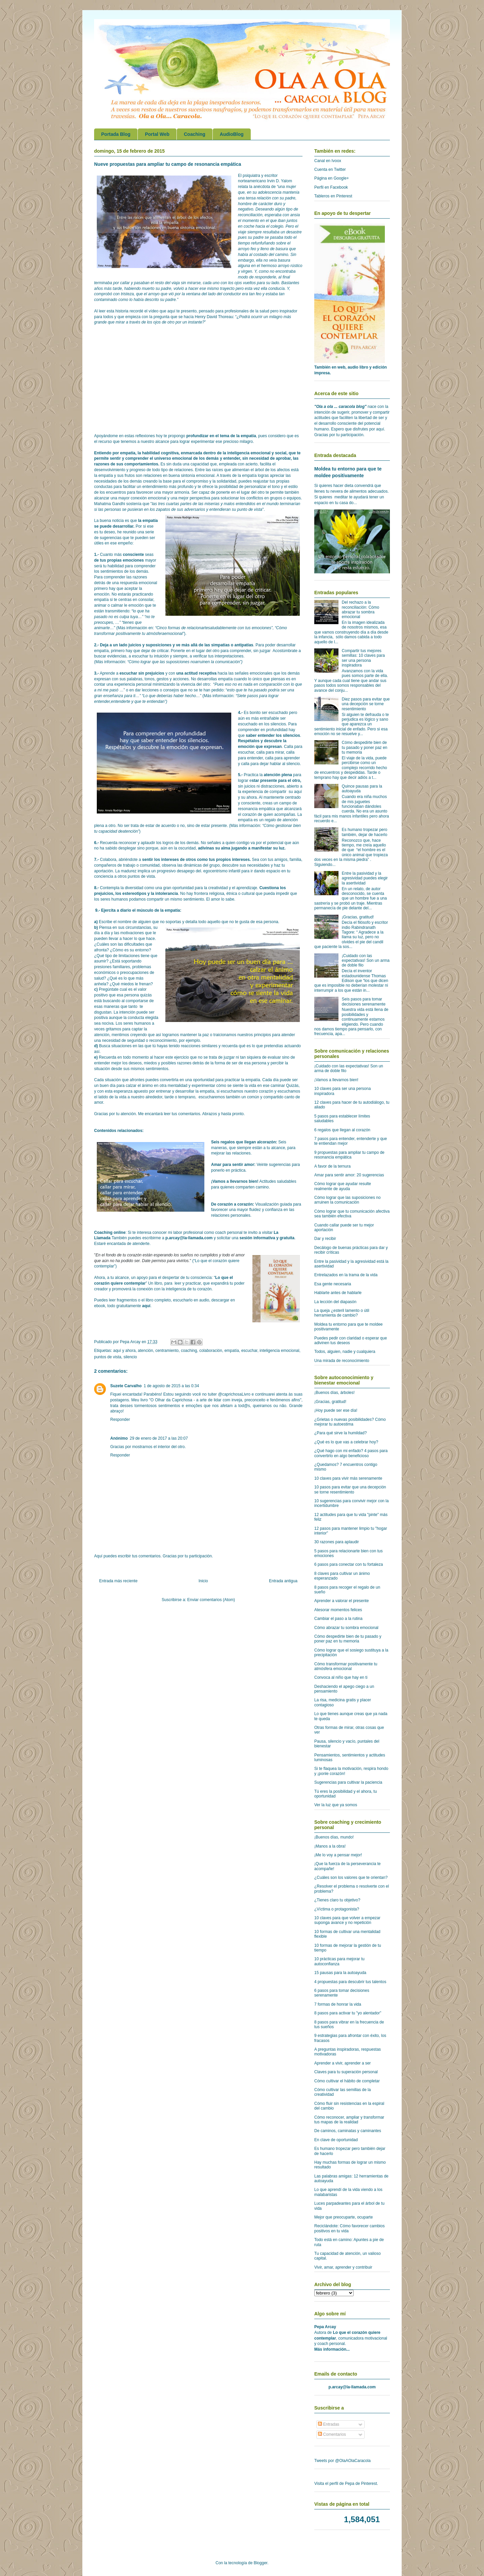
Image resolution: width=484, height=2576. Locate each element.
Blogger (261, 2563)
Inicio (203, 1581)
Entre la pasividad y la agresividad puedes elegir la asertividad (365, 878)
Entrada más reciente (118, 1581)
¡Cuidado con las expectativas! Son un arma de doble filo (366, 960)
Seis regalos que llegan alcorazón (243, 1142)
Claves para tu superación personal (346, 2072)
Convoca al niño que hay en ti (340, 1677)
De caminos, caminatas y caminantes (347, 2130)
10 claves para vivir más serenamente (348, 1478)
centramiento (166, 1350)
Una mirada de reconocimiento (341, 1360)
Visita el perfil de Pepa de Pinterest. (346, 2483)
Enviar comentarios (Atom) (211, 1599)
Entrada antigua (283, 1581)
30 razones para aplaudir (336, 1542)
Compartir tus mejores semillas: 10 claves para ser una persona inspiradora (363, 658)
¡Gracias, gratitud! (358, 917)
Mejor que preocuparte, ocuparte (343, 2217)
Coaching (194, 134)
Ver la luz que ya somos (335, 1805)
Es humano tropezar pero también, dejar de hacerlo (364, 832)
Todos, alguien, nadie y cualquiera (344, 1351)
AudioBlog (232, 134)
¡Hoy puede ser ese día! (335, 1410)
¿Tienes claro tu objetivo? (337, 1900)
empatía (232, 1350)
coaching (189, 1350)
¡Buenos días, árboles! (334, 1392)
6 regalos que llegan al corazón (342, 1130)
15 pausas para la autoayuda (340, 1972)
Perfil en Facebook (331, 187)
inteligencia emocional (279, 1350)
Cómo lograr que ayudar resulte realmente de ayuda (342, 1186)
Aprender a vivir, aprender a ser (342, 2063)
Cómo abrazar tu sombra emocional (346, 1627)
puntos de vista (107, 1357)
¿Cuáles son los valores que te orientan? (351, 1877)
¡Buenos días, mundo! (334, 1837)
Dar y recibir (325, 1238)
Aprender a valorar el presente (341, 1600)
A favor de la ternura (332, 1166)
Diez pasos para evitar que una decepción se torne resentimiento (366, 704)
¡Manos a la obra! (330, 1846)
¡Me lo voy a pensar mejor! (338, 1855)
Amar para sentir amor (232, 1164)
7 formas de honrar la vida (337, 2004)
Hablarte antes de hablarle (338, 1292)
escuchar (249, 1350)
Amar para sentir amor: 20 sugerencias (349, 1175)
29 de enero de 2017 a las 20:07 (159, 1438)
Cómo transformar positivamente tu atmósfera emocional (345, 1666)
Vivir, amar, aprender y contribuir (343, 2267)
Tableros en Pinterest (333, 196)
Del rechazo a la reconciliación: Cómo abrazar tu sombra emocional (360, 609)
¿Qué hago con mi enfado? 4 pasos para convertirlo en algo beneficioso (351, 1453)
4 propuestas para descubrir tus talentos (350, 1981)
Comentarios (332, 2434)
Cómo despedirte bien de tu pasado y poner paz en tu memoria (364, 747)
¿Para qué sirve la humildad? (340, 1433)
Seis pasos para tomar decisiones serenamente (364, 1001)
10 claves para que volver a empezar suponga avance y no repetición (347, 1920)
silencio (130, 1357)
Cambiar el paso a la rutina (338, 1618)
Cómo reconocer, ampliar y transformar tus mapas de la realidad (349, 2119)
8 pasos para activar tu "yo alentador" (347, 2013)
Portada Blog (115, 134)
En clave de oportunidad (336, 2139)
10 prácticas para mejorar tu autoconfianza (339, 1961)
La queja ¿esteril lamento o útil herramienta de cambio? (341, 1313)
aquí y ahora (124, 1350)
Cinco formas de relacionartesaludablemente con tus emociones (213, 628)
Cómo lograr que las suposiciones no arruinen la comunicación (347, 1200)
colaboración (210, 1350)
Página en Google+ (331, 178)
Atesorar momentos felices (338, 1609)
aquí (146, 1305)
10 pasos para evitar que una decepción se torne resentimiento (350, 1489)
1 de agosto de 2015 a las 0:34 (171, 1386)
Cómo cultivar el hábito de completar (347, 2081)
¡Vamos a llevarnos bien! (234, 1181)
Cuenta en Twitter (330, 169)
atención (145, 1350)
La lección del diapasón (335, 1301)
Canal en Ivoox (327, 160)
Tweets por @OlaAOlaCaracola (342, 2460)
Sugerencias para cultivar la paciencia (348, 1782)
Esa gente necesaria (332, 1284)
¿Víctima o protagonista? (336, 1909)
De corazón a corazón (232, 1204)
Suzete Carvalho (126, 1386)
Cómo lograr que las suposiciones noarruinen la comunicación (184, 661)
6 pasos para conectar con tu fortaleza (348, 1564)
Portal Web (157, 134)
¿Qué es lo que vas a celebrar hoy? (346, 1442)
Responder (120, 1419)
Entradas (328, 2424)
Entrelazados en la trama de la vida (345, 1275)
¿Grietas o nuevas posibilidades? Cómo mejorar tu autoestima (350, 1422)
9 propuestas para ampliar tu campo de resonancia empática (349, 1155)
